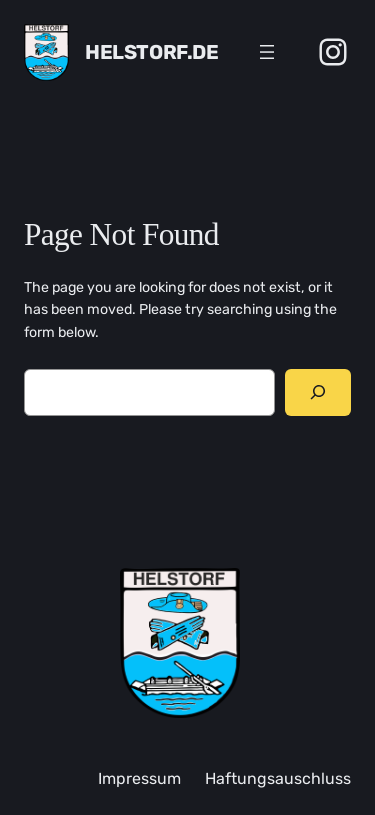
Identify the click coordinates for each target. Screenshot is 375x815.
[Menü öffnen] (267, 52)
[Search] (318, 392)
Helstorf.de (152, 52)
